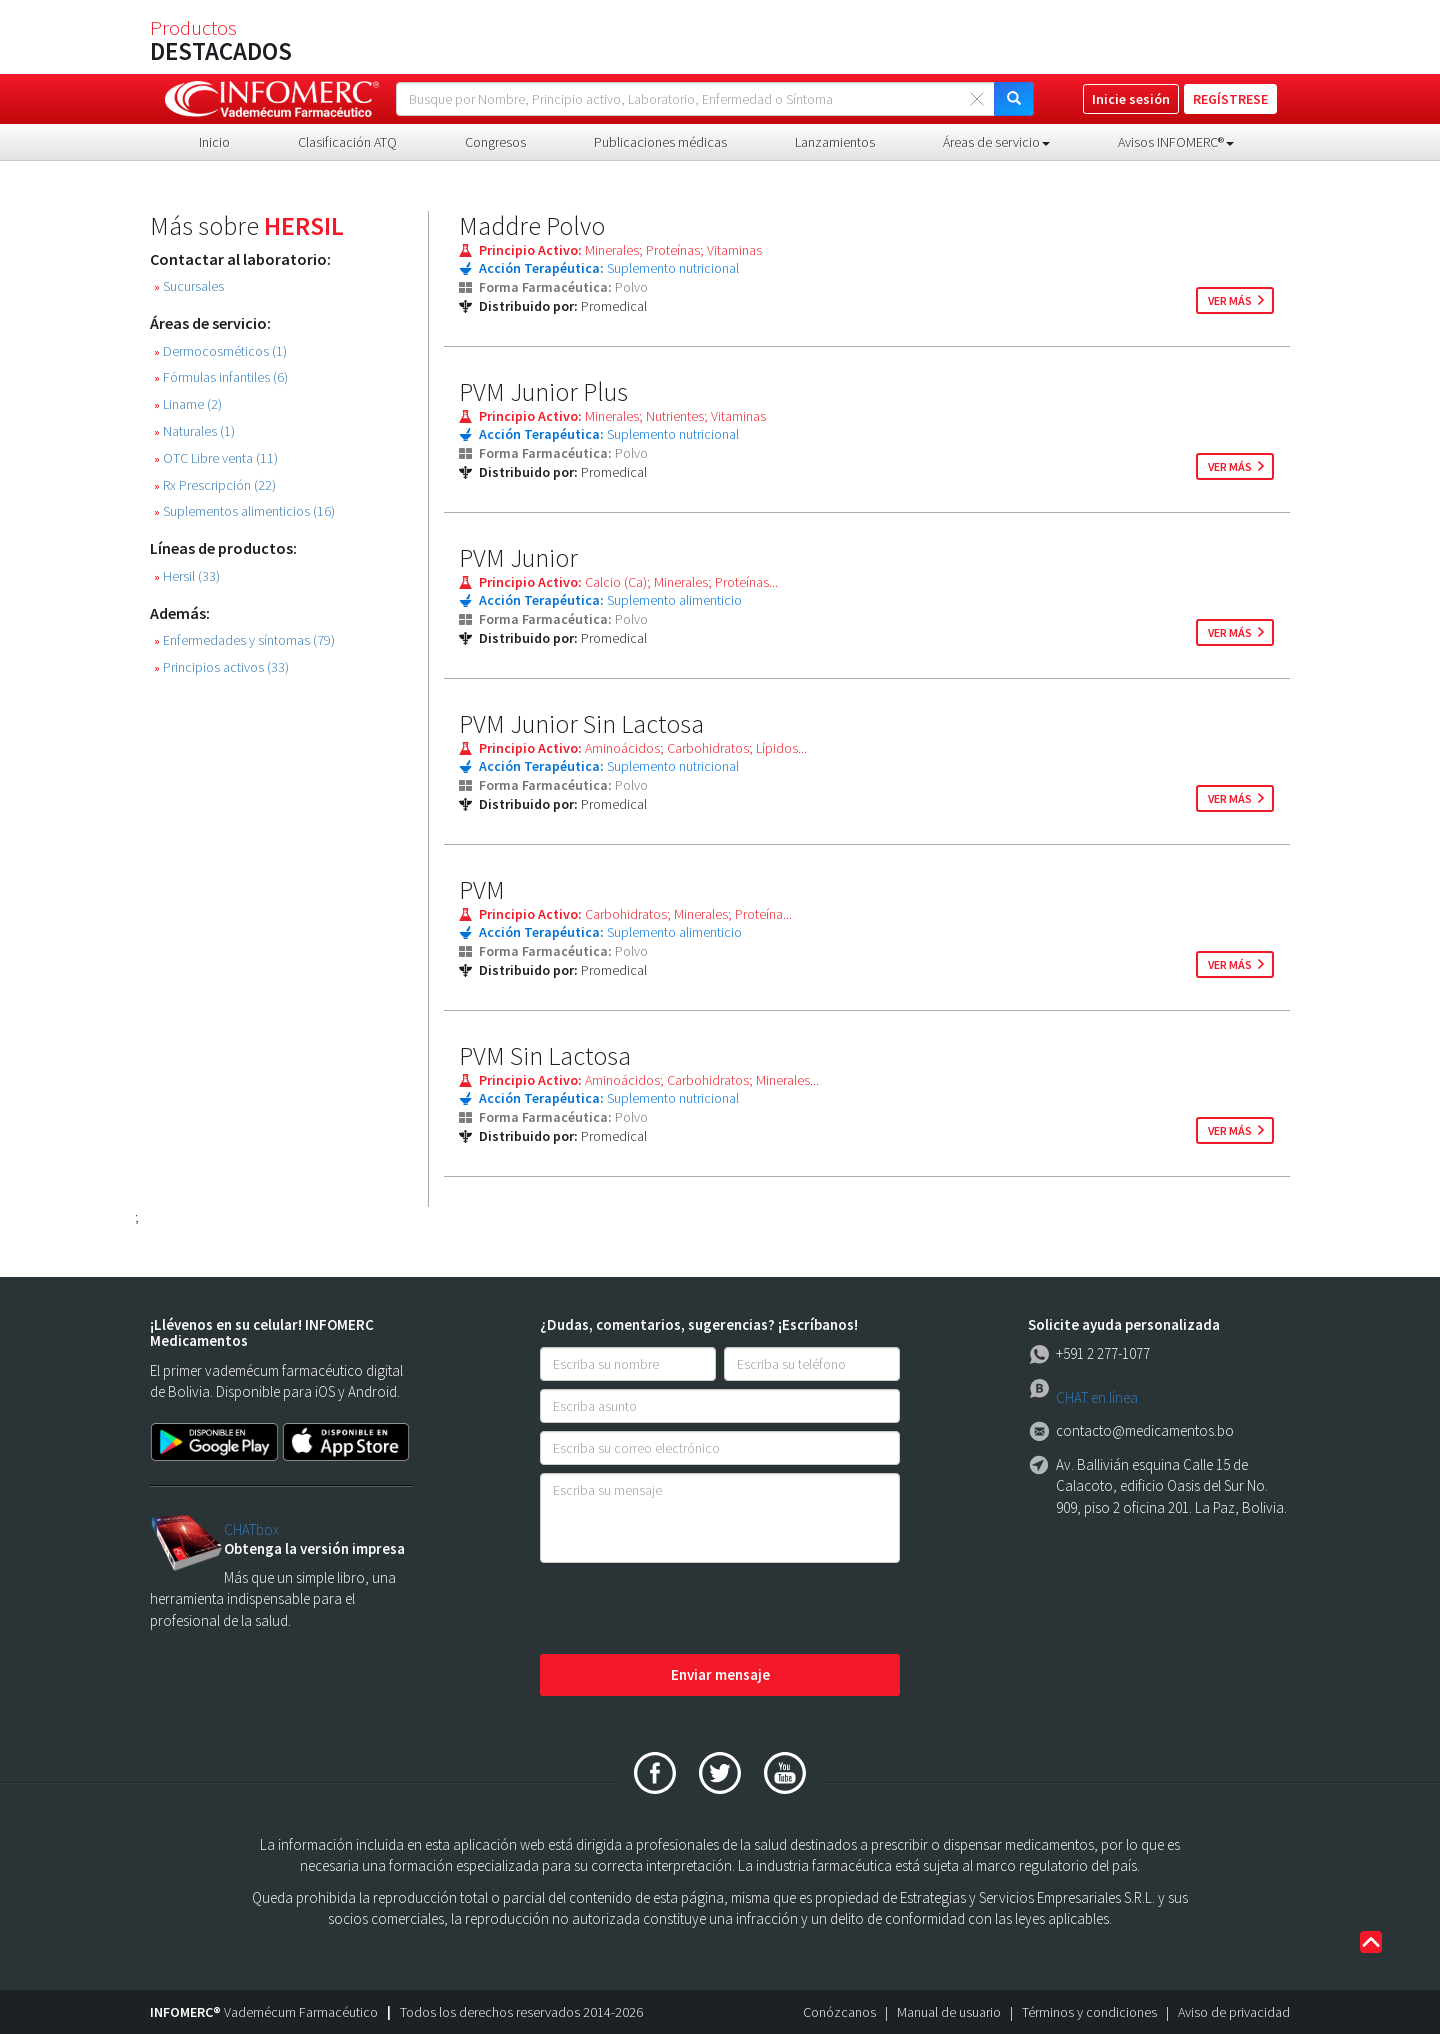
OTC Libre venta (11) (216, 458)
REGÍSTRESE (1230, 99)
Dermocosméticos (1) (220, 351)
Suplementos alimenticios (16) (244, 511)
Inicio (214, 142)
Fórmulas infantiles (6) (221, 377)
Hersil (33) (187, 576)
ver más (1230, 300)
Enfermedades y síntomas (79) (244, 640)
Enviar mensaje (720, 1674)
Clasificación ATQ (347, 142)
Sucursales (189, 286)
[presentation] (692, 1610)
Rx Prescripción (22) (215, 485)
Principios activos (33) (221, 667)
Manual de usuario (949, 2012)
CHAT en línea (1097, 1397)
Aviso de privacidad (1234, 2012)
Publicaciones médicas (660, 142)
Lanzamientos (835, 142)
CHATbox (251, 1529)
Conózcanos (839, 2012)
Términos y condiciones (1089, 2012)
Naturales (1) (194, 431)
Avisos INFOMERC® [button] (1176, 142)
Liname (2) (188, 404)
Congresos (495, 142)
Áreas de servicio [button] (996, 142)
